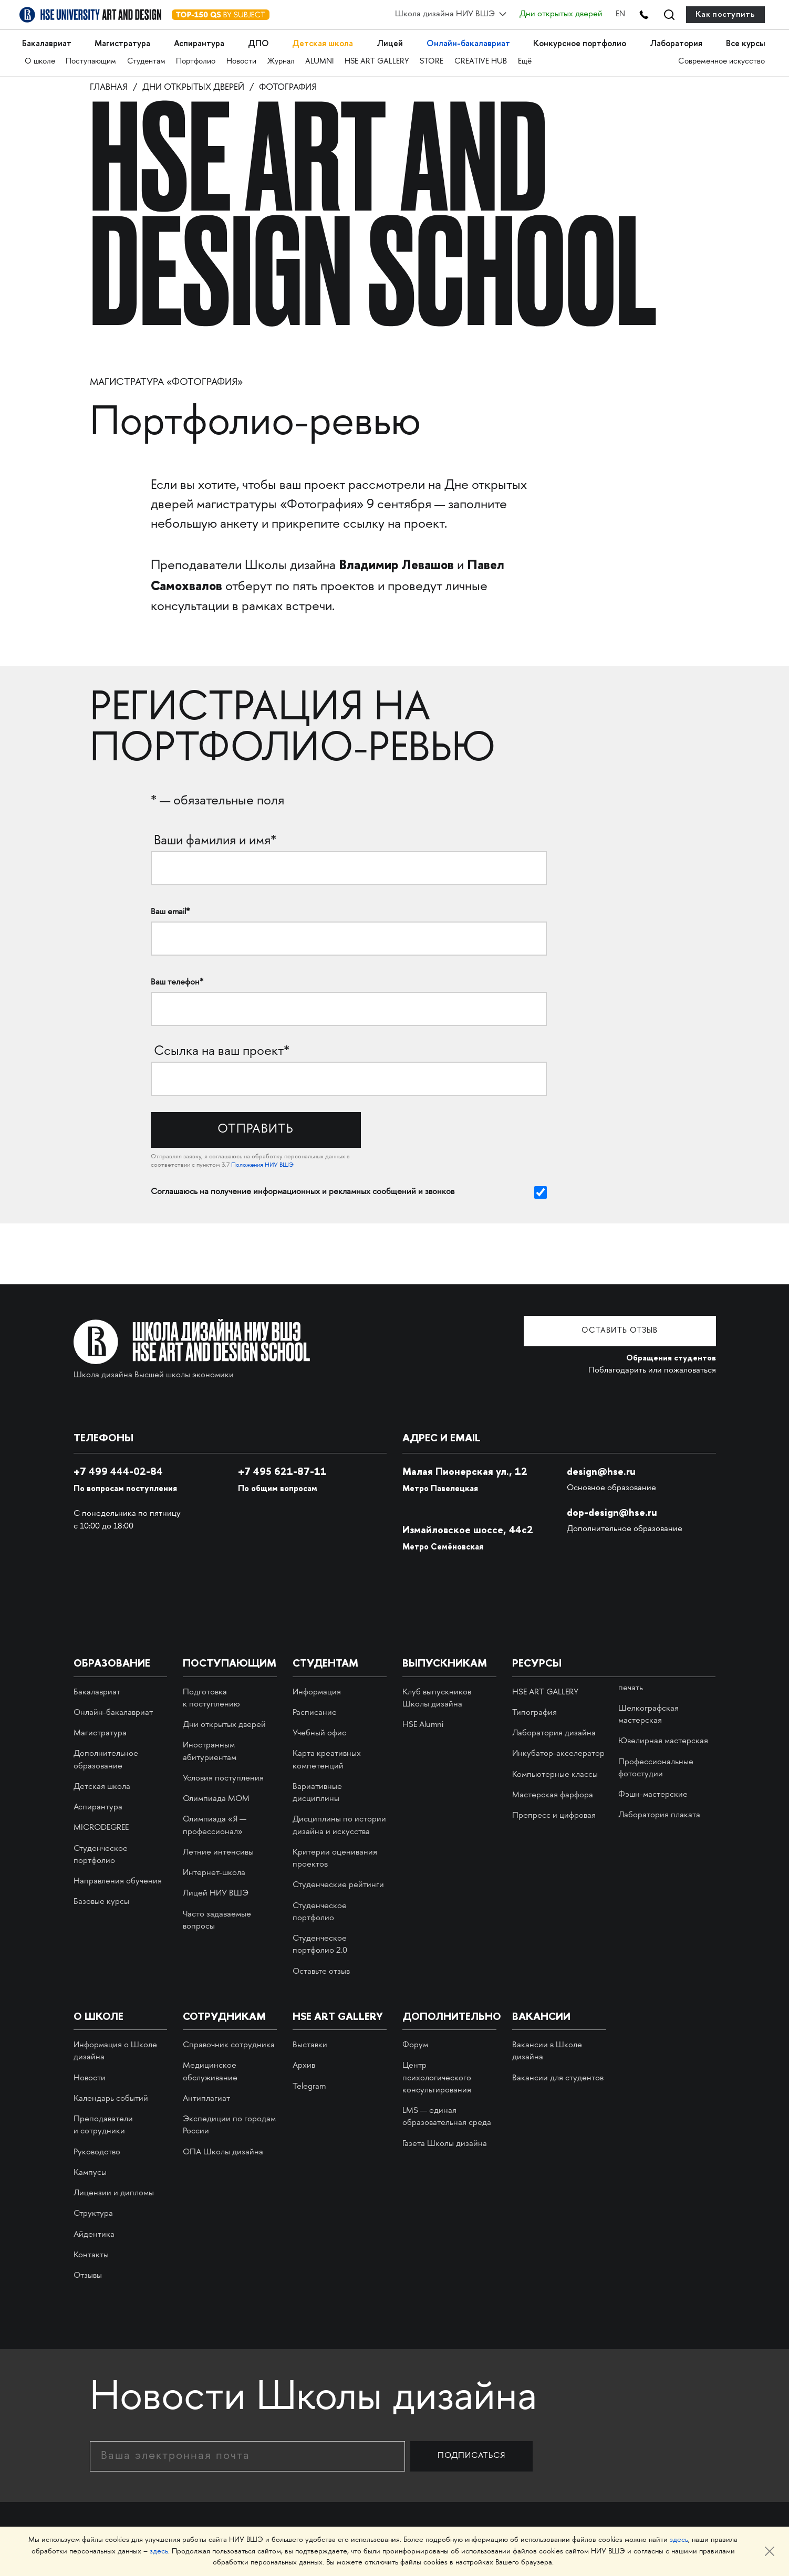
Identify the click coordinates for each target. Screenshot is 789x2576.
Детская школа (321, 41)
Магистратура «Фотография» (166, 384)
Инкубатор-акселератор (558, 1755)
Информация (317, 1693)
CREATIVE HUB (486, 59)
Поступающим (91, 59)
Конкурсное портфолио (577, 41)
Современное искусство (721, 59)
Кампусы (90, 2173)
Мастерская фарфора (552, 1796)
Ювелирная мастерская (663, 1742)
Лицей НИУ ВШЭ (215, 1894)
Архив (304, 2066)
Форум (415, 2045)
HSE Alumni (422, 1725)
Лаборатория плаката (659, 1816)
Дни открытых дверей (553, 14)
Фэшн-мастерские (653, 1795)
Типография (534, 1713)
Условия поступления (223, 1779)
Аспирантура (201, 41)
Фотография (310, 88)
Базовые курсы (101, 1903)
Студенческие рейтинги (338, 1886)
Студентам (147, 59)
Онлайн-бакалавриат (463, 41)
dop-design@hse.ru (613, 1513)
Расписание (315, 1713)
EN (613, 14)
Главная (111, 88)
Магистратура (124, 41)
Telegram (309, 2087)
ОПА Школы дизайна (223, 2153)
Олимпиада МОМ (216, 1799)
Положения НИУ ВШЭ (262, 1166)
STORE (436, 59)
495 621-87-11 (283, 1472)
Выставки (310, 2045)
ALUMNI (323, 59)
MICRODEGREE (101, 1829)
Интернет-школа (214, 1873)
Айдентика (94, 2235)
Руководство (97, 2153)
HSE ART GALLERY (380, 59)
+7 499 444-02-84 (121, 1472)
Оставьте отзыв (321, 1972)
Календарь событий (111, 2099)
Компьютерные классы (555, 1775)
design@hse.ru (602, 1472)
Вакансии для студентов (558, 2079)
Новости (243, 59)
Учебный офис (319, 1734)
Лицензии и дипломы (114, 2194)
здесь (679, 2540)
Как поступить (725, 14)
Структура (93, 2215)
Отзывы (88, 2276)
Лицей (386, 41)
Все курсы (743, 41)
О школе (40, 59)
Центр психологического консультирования (436, 2079)
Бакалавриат (48, 41)
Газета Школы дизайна (444, 2144)
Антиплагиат (206, 2099)
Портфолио (197, 59)
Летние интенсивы (218, 1853)
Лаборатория (674, 41)
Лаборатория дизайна (554, 1734)
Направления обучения (118, 1882)
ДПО (258, 41)
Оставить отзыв (637, 1331)
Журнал (283, 59)
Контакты (91, 2256)
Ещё (529, 59)
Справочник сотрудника (229, 2045)
